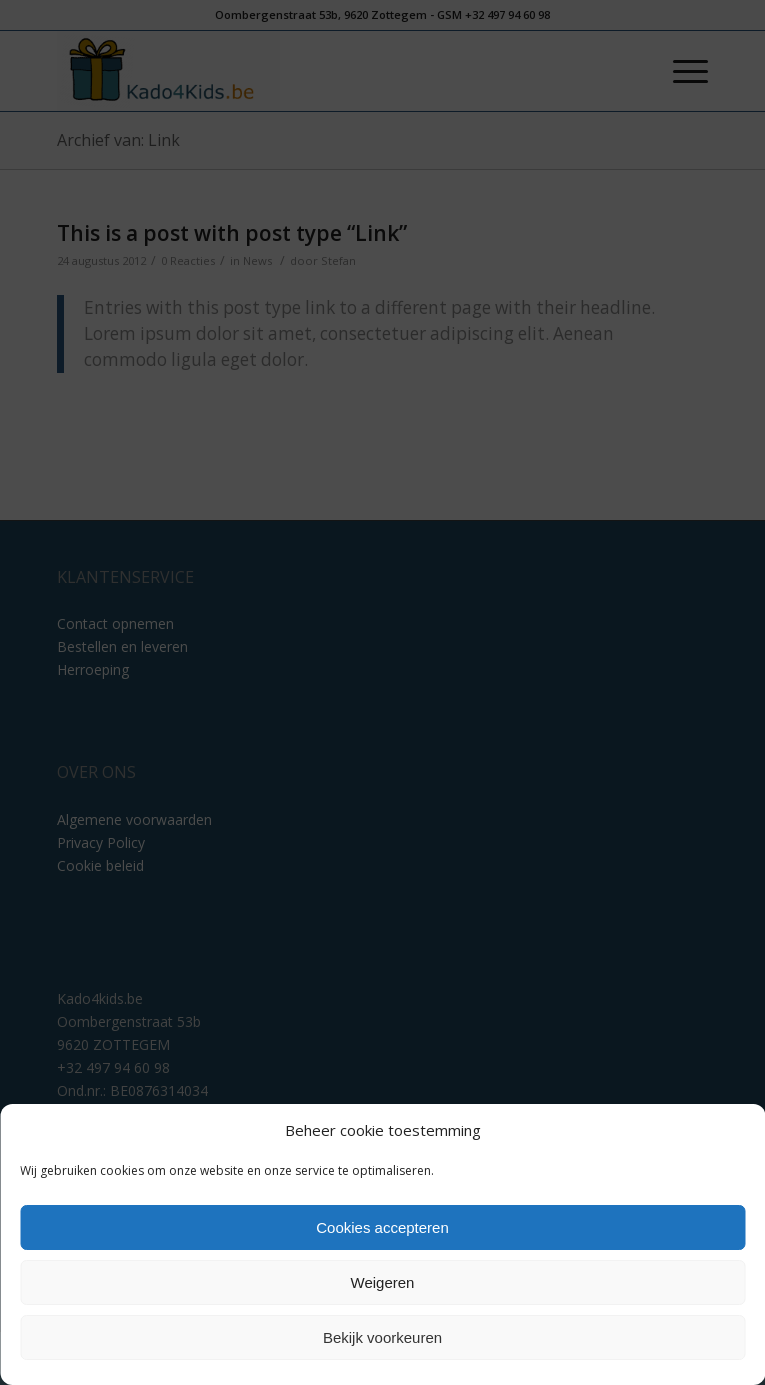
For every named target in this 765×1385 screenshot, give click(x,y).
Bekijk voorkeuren (382, 1337)
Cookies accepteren (382, 1227)
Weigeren (383, 1282)
